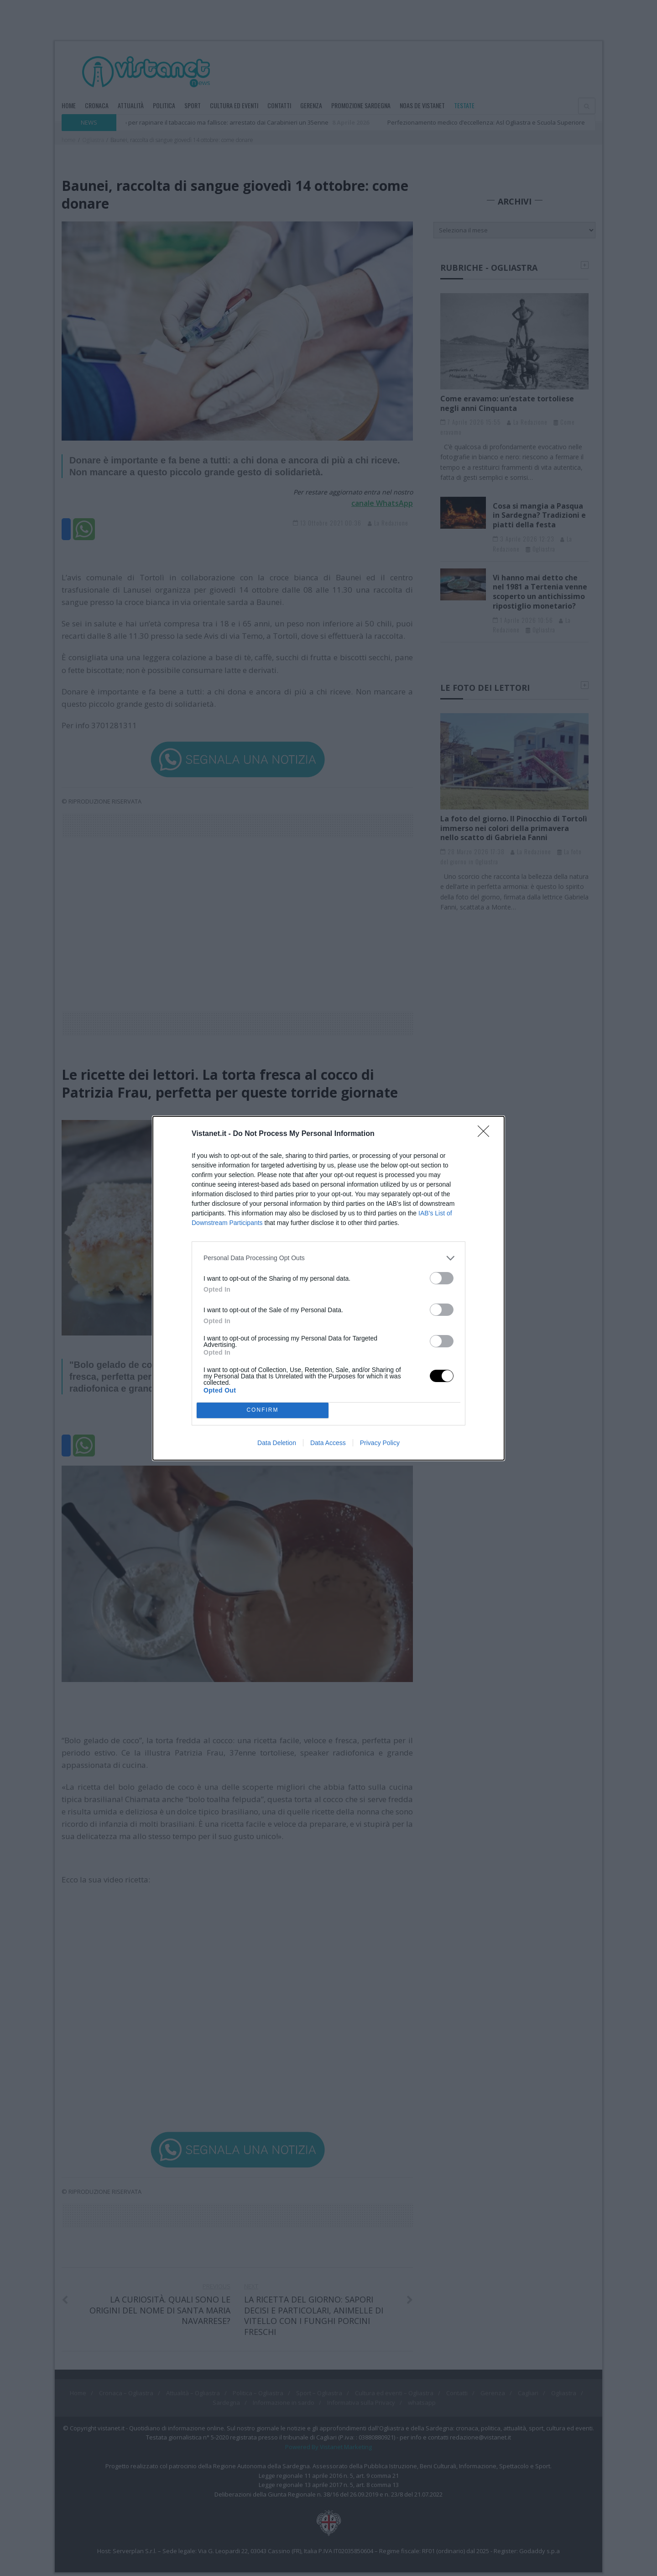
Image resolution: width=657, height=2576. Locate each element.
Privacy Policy (380, 1442)
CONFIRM (262, 1410)
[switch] (442, 1278)
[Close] (486, 1134)
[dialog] (328, 1288)
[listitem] (328, 1258)
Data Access (328, 1442)
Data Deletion (276, 1442)
